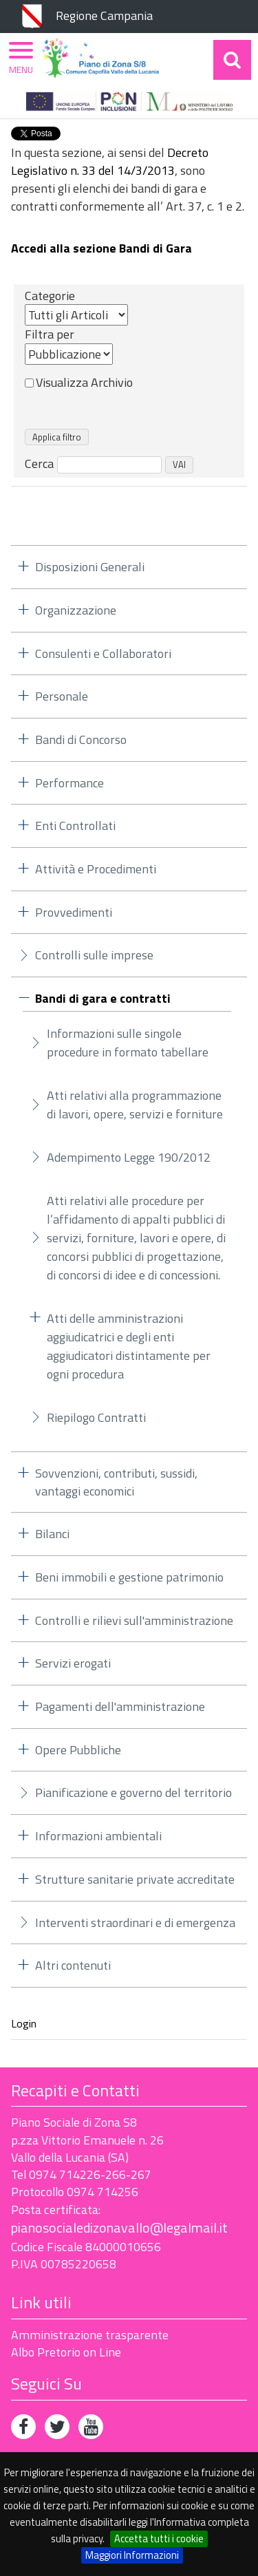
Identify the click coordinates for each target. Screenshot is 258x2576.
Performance (69, 783)
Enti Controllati (75, 825)
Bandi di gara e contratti (103, 999)
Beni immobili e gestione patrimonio (129, 1577)
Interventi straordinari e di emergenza (135, 1922)
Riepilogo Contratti (96, 1417)
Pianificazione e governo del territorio (133, 1792)
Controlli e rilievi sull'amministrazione (134, 1620)
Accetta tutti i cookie (159, 2538)
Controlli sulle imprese (94, 955)
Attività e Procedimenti (95, 869)
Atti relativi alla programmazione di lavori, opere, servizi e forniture (135, 1104)
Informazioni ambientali (98, 1836)
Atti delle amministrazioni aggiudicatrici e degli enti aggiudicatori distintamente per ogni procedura (129, 1346)
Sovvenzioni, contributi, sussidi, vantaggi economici (116, 1482)
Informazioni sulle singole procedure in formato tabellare (127, 1042)
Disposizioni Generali (89, 566)
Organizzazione (75, 610)
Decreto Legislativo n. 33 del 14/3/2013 (109, 161)
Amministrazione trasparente (90, 2334)
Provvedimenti (73, 912)
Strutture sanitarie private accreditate (135, 1879)
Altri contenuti (73, 1965)
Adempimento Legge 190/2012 (129, 1157)
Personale (61, 696)
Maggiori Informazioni (132, 2555)
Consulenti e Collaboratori (103, 653)
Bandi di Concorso (81, 739)
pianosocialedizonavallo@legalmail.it (119, 2227)
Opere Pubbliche (78, 1750)
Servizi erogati (73, 1663)
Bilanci (52, 1533)
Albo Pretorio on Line (66, 2352)
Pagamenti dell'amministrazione (120, 1706)
